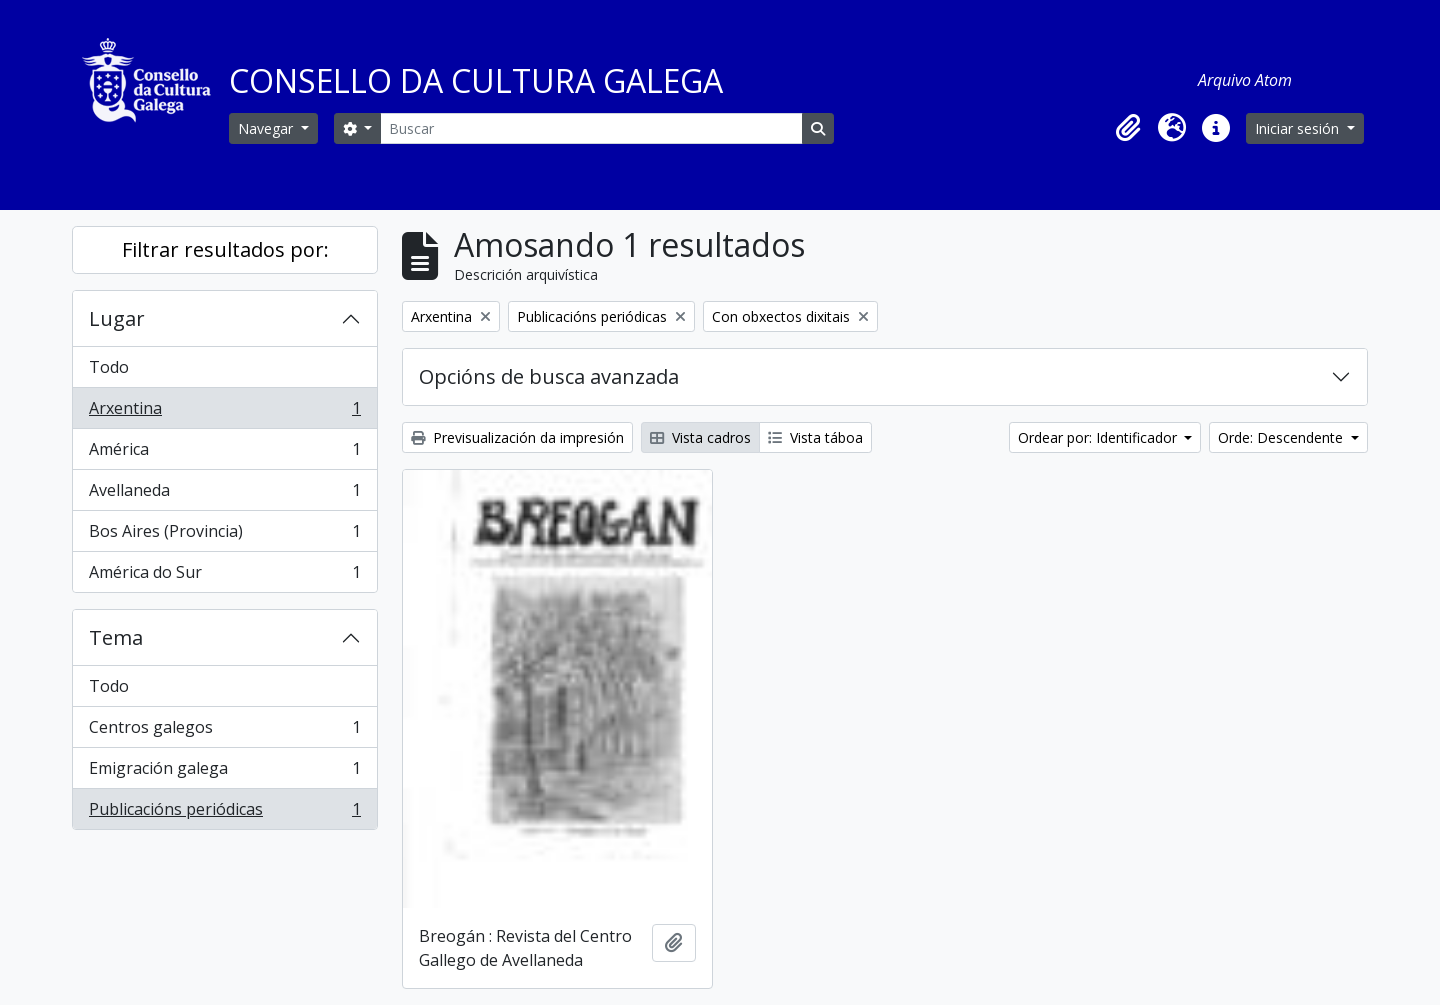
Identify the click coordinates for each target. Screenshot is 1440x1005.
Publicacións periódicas (224, 813)
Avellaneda (224, 494)
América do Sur (224, 576)
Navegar (267, 128)
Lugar (117, 318)
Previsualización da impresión (517, 437)
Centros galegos (224, 731)
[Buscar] (591, 128)
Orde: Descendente (1282, 437)
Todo (109, 367)
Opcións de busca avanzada (549, 376)
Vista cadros (700, 437)
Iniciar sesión (1299, 128)
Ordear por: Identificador (1099, 437)
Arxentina (224, 412)
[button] (1128, 128)
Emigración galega (224, 772)
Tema (116, 637)
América (224, 453)
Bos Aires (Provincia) (224, 535)
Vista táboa (815, 437)
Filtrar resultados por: (225, 249)
